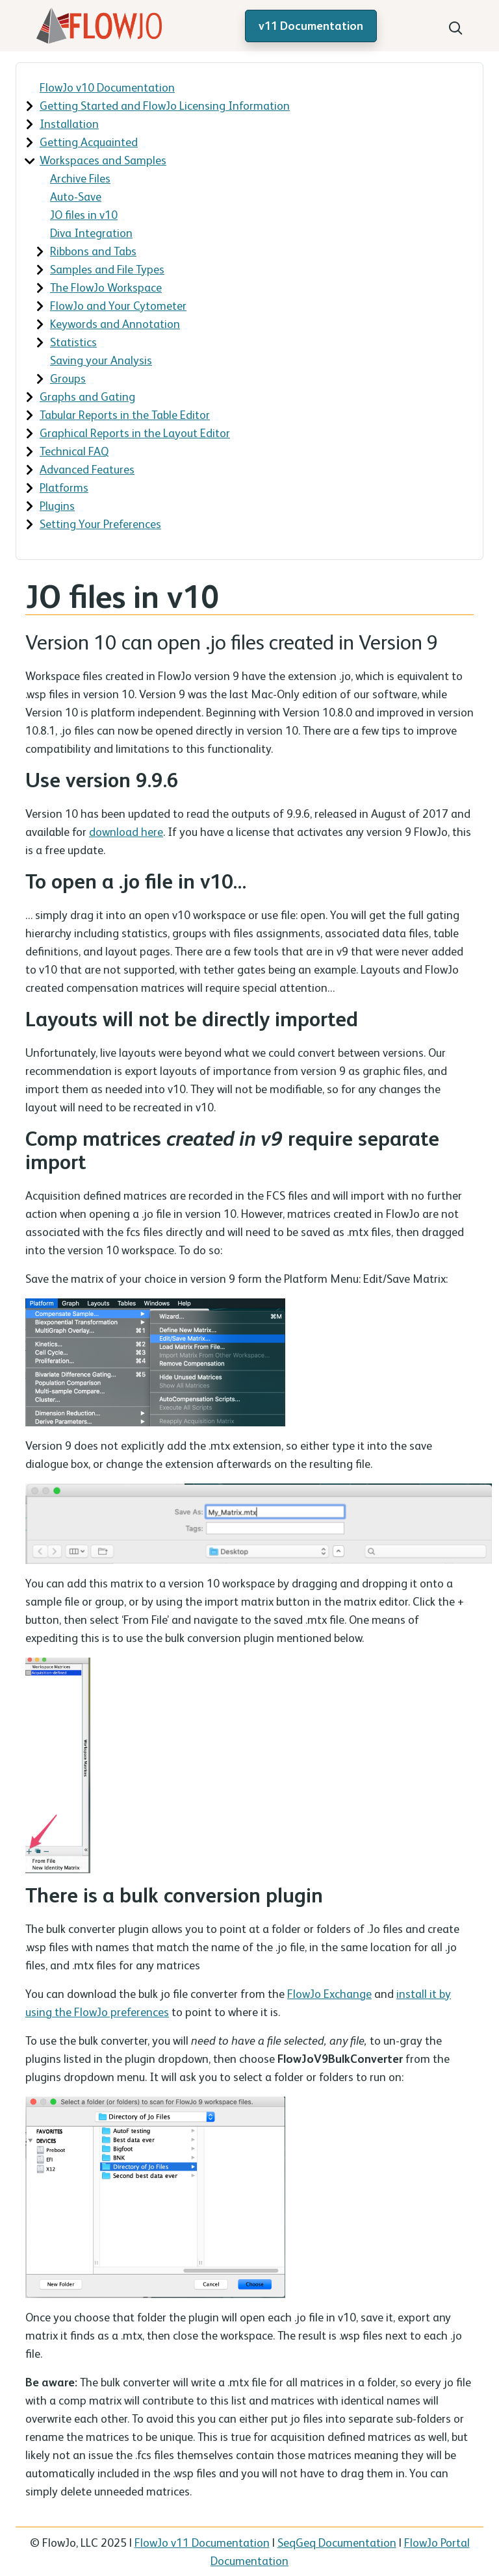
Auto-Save (75, 196)
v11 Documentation (311, 25)
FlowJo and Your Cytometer (118, 305)
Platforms (64, 487)
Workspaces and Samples (103, 160)
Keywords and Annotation (115, 324)
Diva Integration (91, 233)
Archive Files (80, 178)
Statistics (73, 342)
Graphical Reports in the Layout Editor (135, 433)
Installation (69, 124)
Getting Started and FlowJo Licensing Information (165, 105)
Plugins (57, 505)
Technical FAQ (74, 451)
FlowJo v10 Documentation (107, 87)
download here (126, 832)
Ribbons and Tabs (93, 251)
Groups (68, 378)
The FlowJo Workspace (106, 287)
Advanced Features (87, 469)
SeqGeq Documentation (336, 2542)
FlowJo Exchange (329, 1994)
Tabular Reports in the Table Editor (125, 415)
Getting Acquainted (89, 142)
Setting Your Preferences (100, 524)
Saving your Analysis (101, 360)
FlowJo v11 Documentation (202, 2542)
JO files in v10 (84, 214)
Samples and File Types (107, 269)
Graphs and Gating (87, 396)
